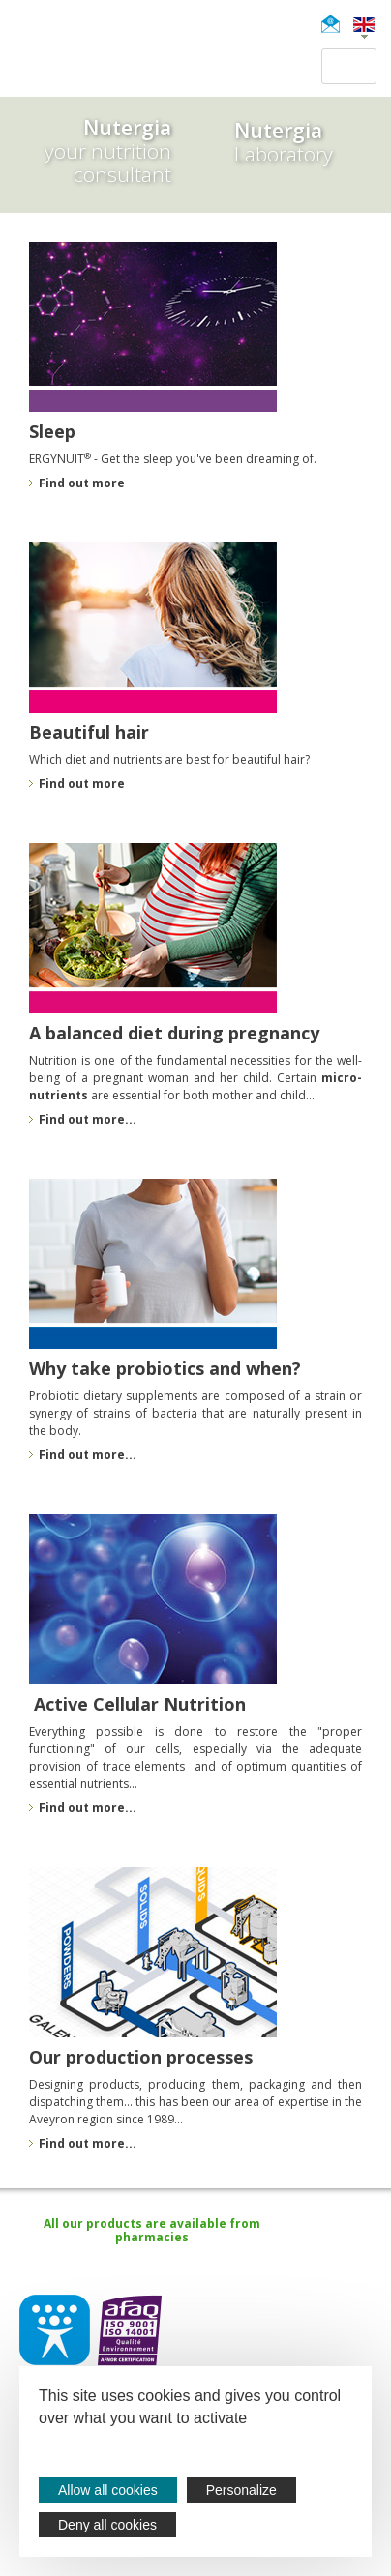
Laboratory (283, 142)
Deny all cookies (107, 2524)
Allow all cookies (108, 2490)
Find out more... (87, 1808)
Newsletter (335, 24)
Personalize (241, 2490)
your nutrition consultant (85, 152)
